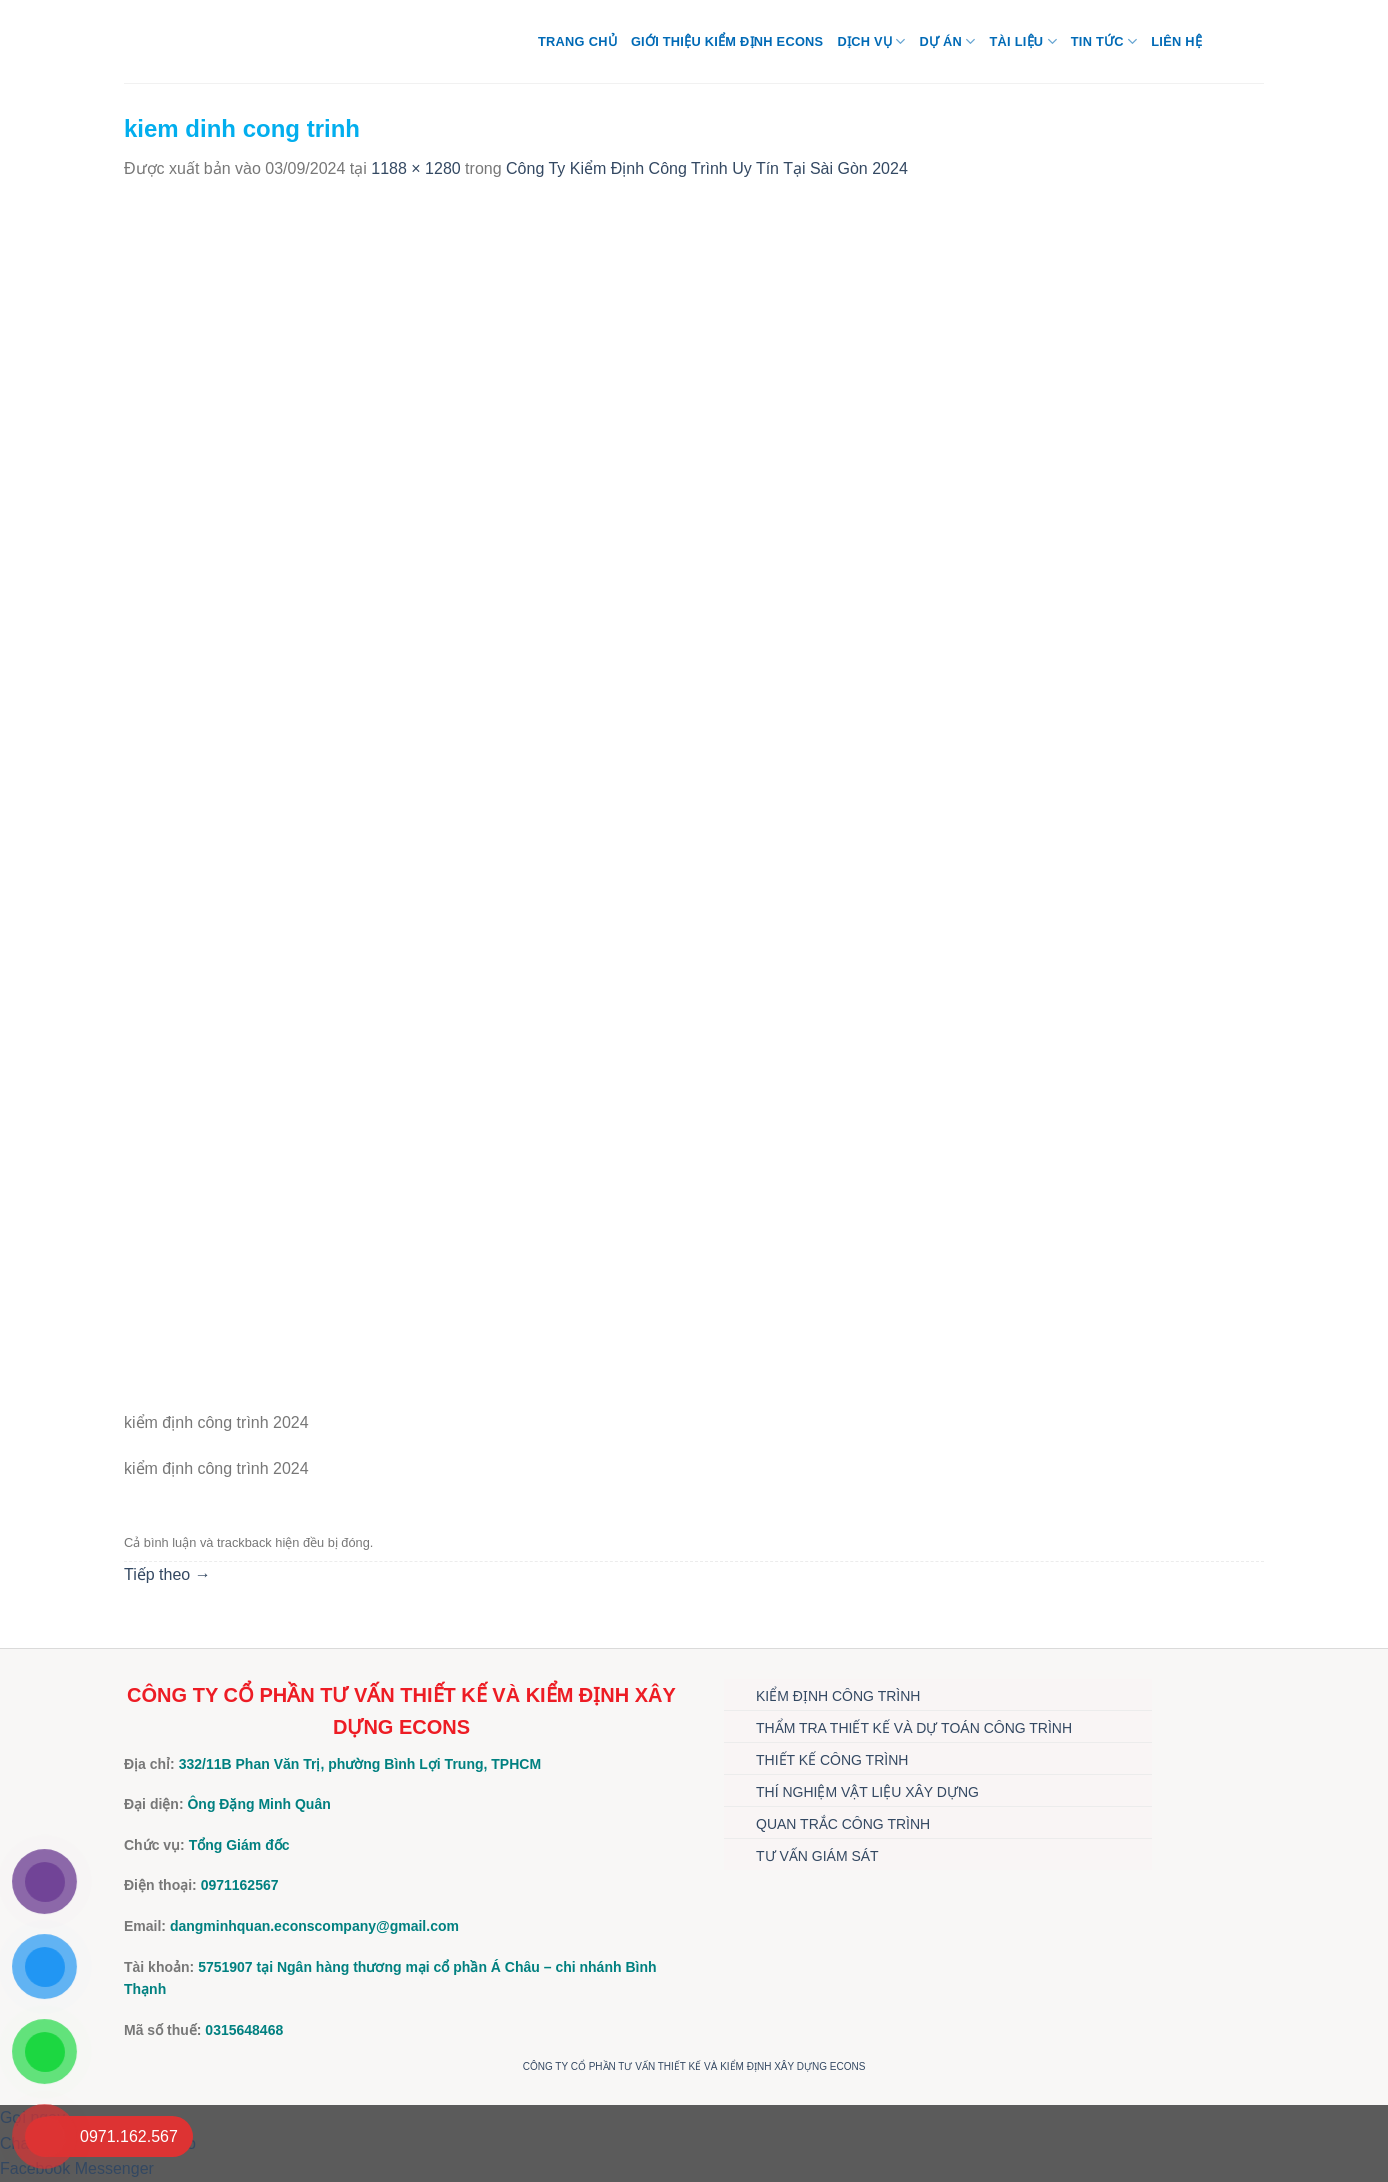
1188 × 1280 (415, 168)
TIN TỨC (1104, 41)
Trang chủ (577, 41)
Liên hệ (1176, 41)
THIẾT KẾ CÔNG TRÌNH (832, 1760)
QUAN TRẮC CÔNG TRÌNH (843, 1824)
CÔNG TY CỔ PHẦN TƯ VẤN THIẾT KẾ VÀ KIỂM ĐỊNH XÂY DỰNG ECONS (694, 2066)
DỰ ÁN (947, 41)
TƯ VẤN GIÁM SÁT (817, 1856)
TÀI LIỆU (1022, 41)
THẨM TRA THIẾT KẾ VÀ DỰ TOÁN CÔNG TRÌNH (914, 1728)
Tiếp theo (167, 1574)
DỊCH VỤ (871, 41)
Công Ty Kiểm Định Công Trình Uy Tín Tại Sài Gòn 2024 (707, 168)
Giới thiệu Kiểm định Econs (727, 41)
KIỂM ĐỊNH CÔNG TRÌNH (838, 1696)
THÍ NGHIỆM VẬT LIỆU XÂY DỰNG (867, 1792)
